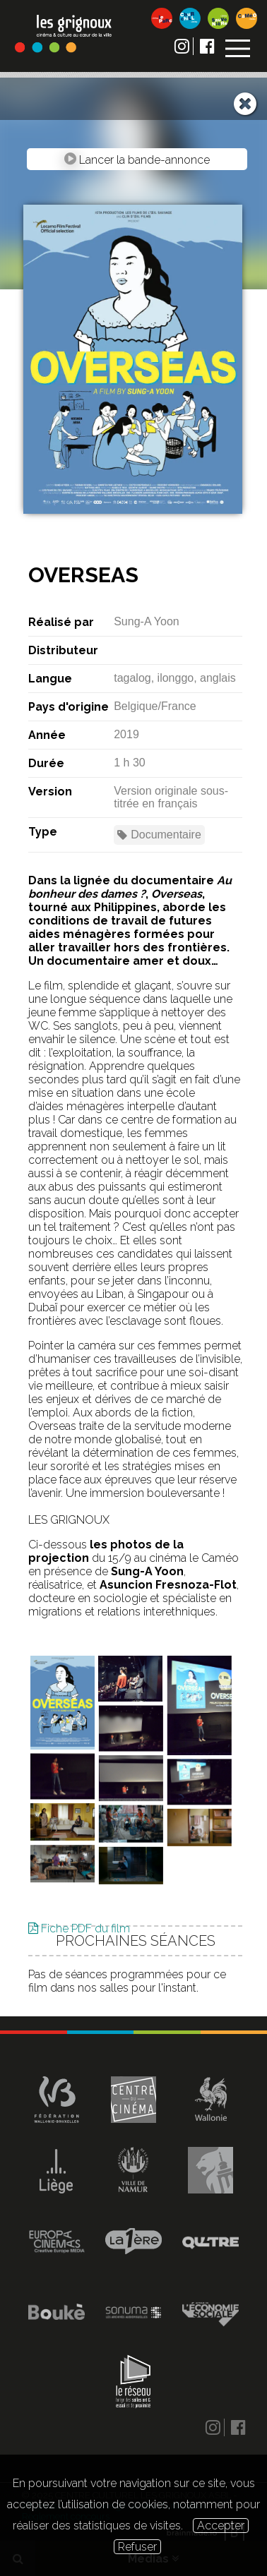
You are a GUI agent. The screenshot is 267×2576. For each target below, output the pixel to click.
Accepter (220, 2525)
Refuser (137, 2546)
